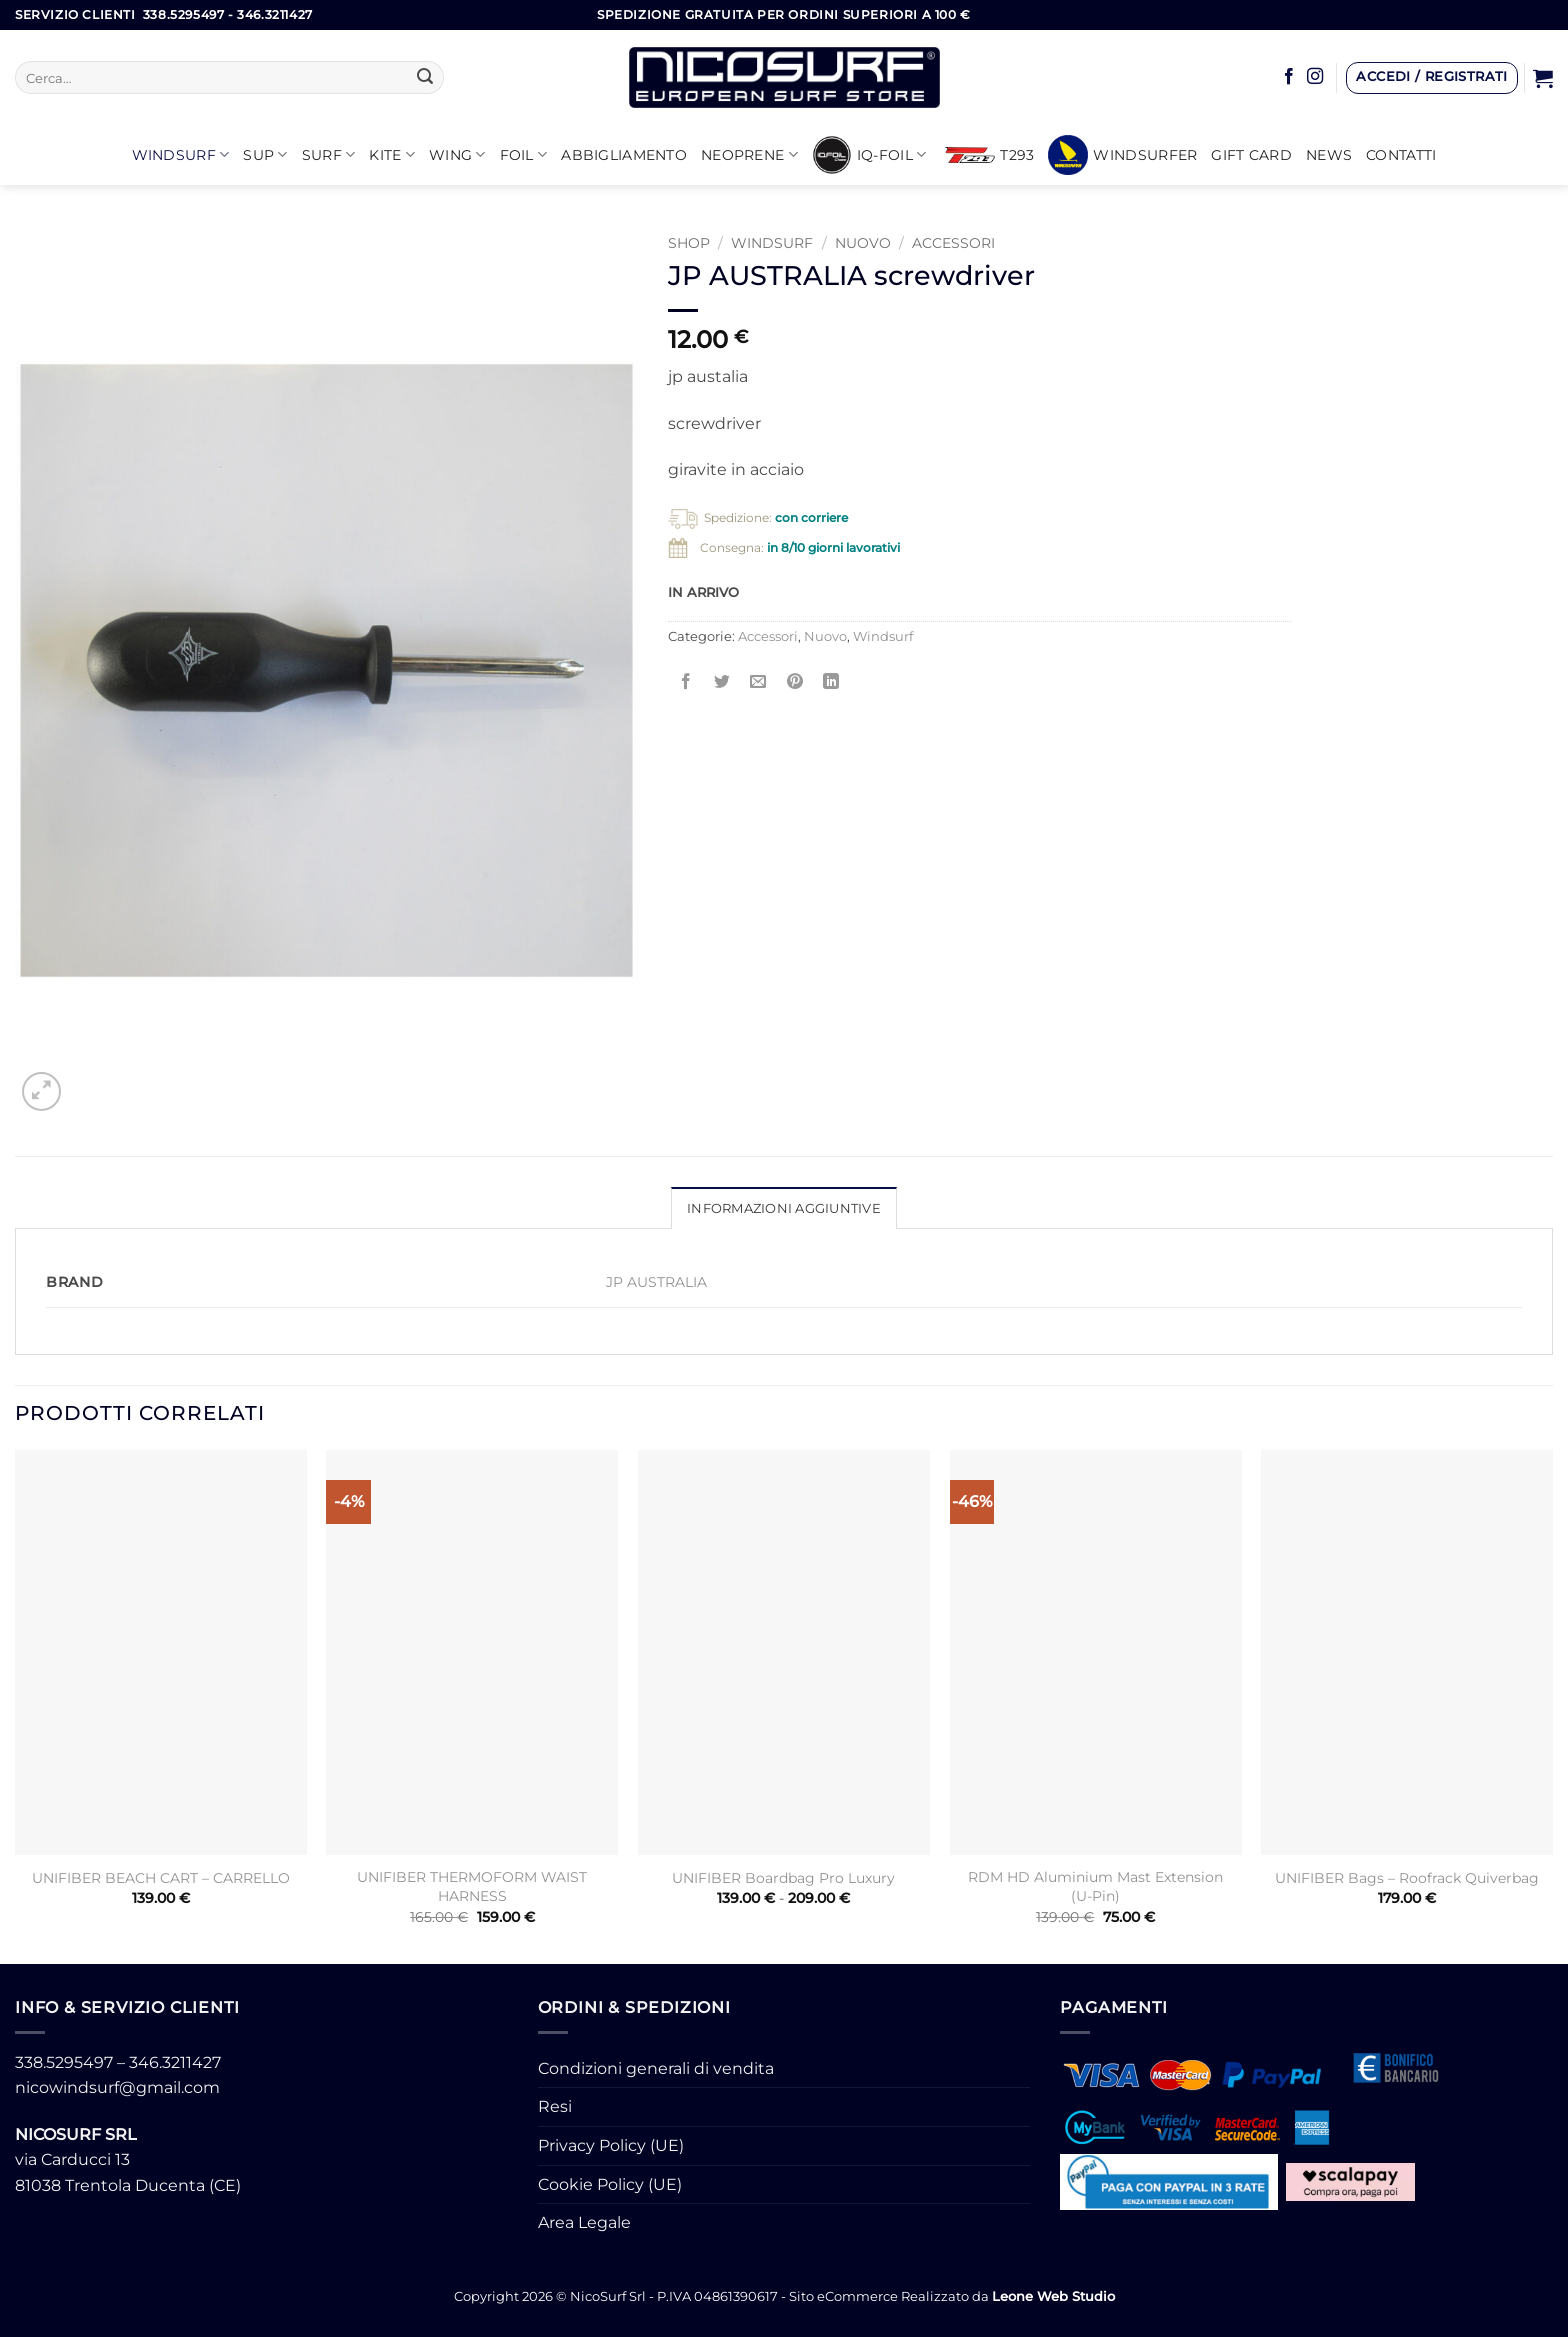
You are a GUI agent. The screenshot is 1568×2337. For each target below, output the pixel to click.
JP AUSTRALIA (656, 1282)
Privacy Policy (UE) (611, 2145)
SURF (329, 154)
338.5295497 (64, 2062)
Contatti (1401, 155)
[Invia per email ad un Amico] (758, 682)
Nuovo (863, 243)
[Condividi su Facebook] (686, 682)
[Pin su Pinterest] (794, 682)
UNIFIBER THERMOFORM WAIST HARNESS (472, 1886)
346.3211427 (175, 2062)
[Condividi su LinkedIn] (830, 682)
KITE (392, 154)
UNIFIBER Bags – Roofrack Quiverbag (1407, 1878)
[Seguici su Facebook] (1289, 77)
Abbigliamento (624, 155)
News (1329, 155)
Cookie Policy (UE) (610, 2184)
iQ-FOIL (869, 155)
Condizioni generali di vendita (656, 2068)
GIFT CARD (1251, 155)
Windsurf (181, 154)
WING (457, 154)
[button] (1432, 78)
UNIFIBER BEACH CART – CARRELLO (161, 1878)
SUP (265, 154)
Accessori (953, 243)
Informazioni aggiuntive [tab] (784, 1208)
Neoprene (749, 154)
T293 (989, 155)
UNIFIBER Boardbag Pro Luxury (783, 1878)
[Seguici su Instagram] (1315, 77)
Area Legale (584, 2222)
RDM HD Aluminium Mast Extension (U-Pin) (1095, 1886)
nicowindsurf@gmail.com (117, 2087)
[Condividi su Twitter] (722, 682)
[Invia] (426, 78)
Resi (555, 2106)
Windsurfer (1122, 155)
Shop (689, 243)
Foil (524, 154)
